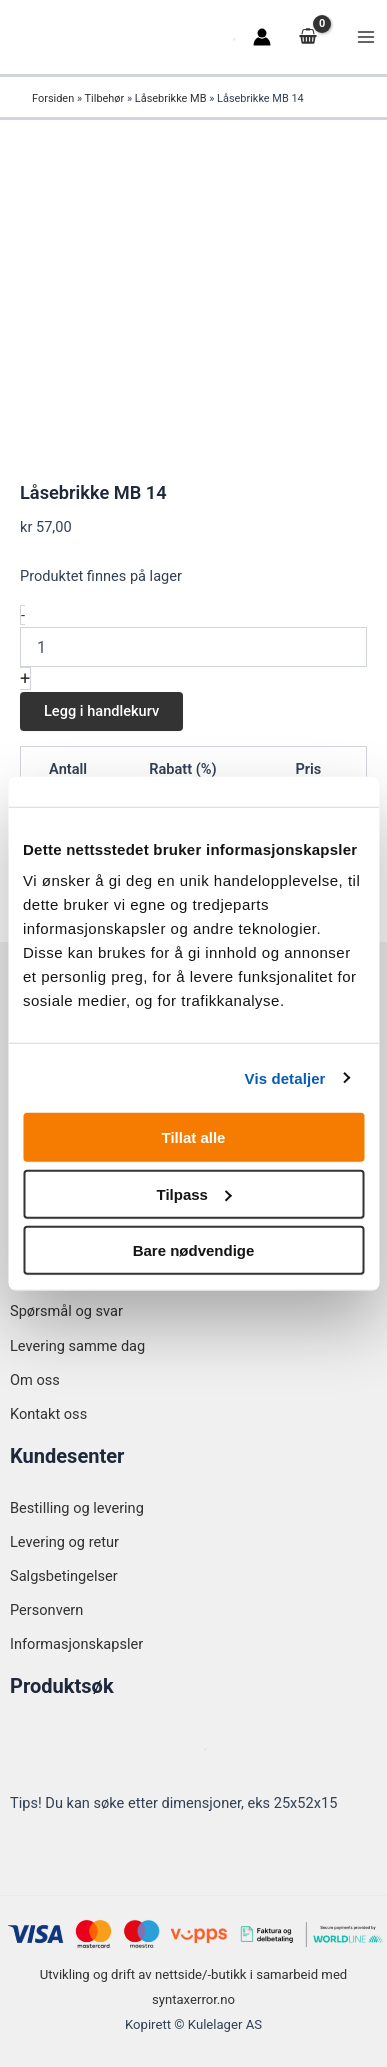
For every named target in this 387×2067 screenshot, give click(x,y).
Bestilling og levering (77, 1508)
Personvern (46, 1610)
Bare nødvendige (194, 1250)
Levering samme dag (77, 1346)
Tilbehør (105, 98)
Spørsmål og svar (66, 1311)
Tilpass (194, 1193)
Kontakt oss (48, 1414)
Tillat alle (194, 1137)
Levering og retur (64, 1542)
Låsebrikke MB (171, 98)
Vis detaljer (285, 1077)
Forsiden (53, 98)
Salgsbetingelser (64, 1576)
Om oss (35, 1380)
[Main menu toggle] (366, 37)
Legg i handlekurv (101, 711)
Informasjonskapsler (76, 1644)
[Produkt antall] (193, 647)
